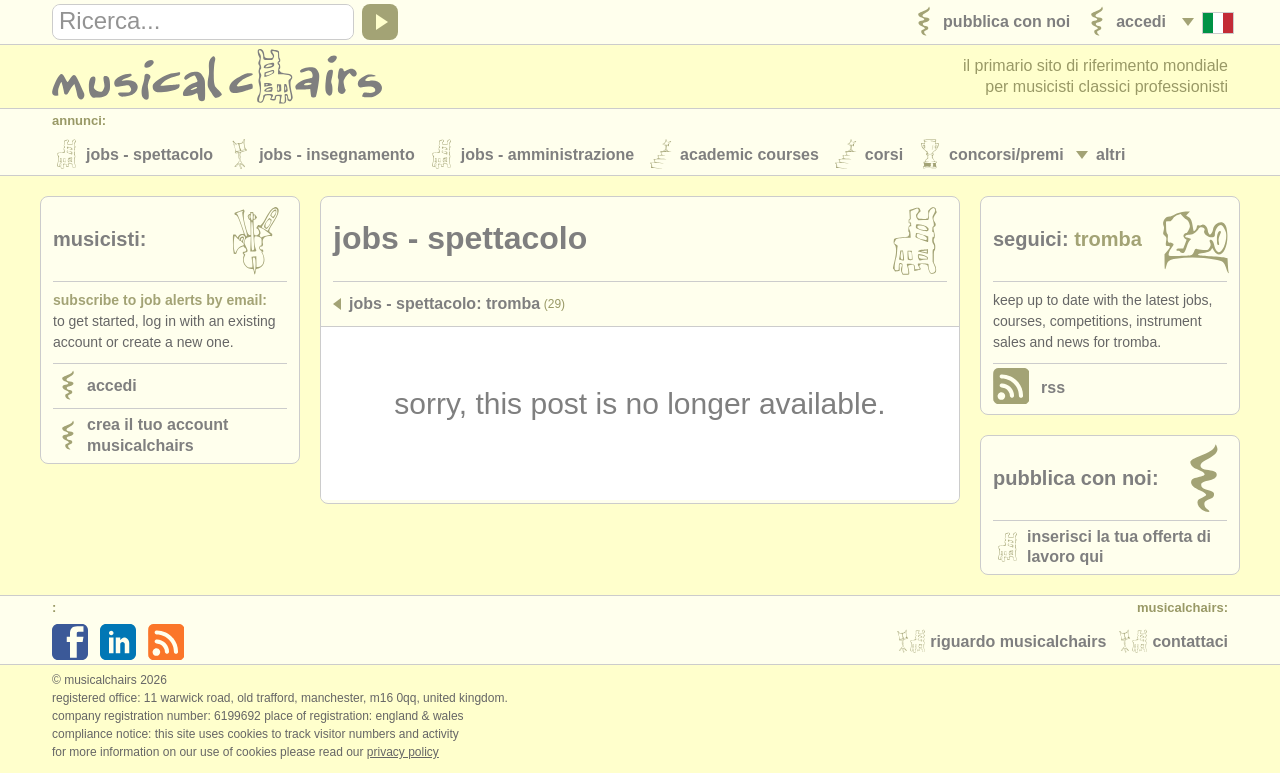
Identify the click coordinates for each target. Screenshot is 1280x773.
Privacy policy (403, 752)
